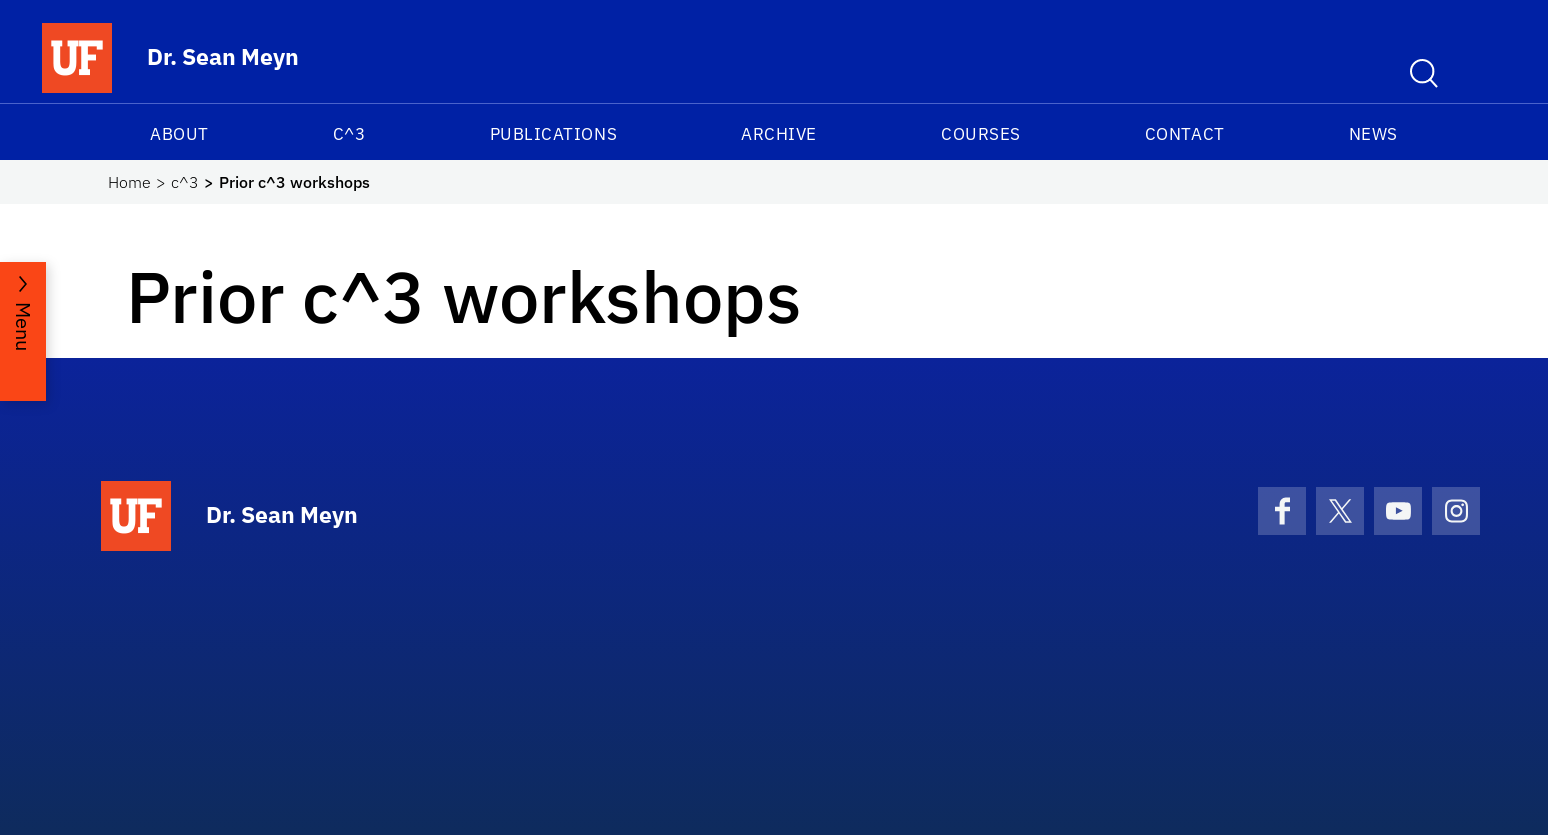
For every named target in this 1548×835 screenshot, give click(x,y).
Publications (553, 134)
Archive (779, 134)
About (179, 134)
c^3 (349, 134)
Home (129, 182)
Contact (1185, 134)
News (1373, 134)
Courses (981, 134)
